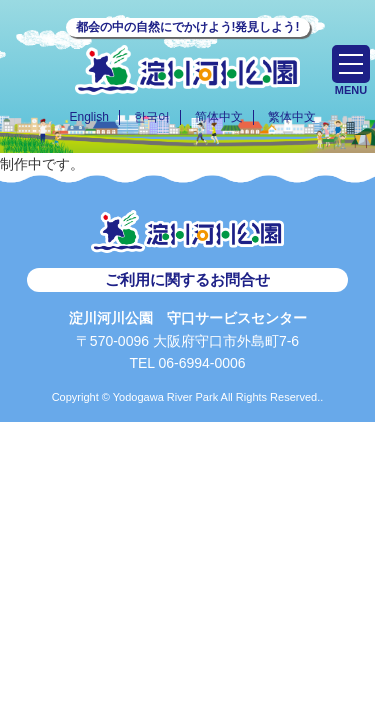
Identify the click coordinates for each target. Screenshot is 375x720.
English (88, 117)
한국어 (152, 117)
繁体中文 (292, 117)
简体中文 (219, 117)
